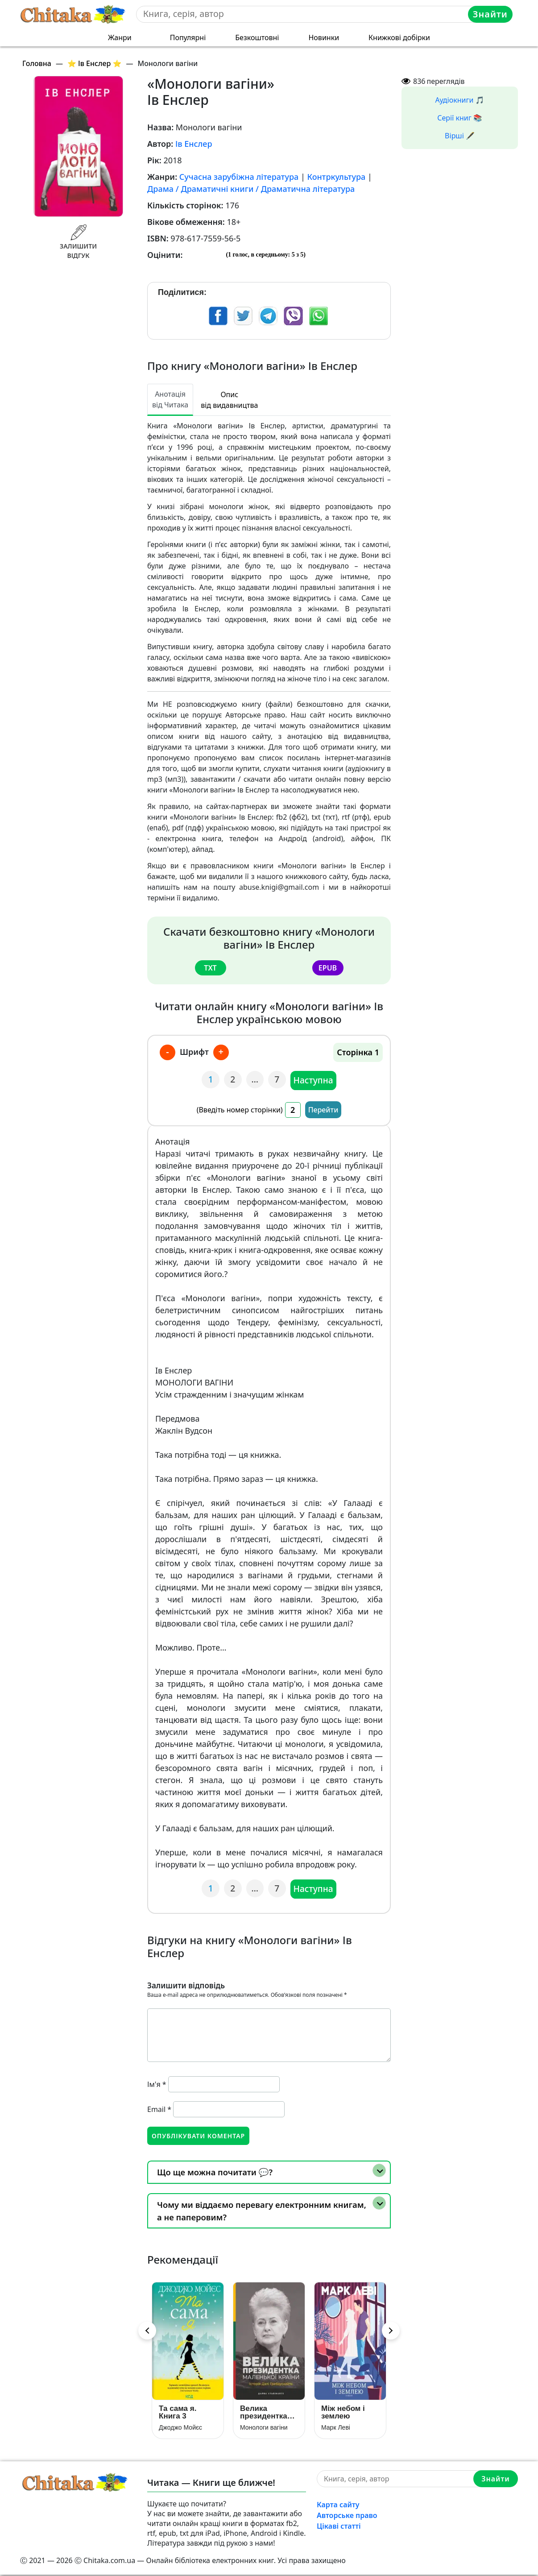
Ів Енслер (193, 143)
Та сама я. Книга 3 (177, 2413)
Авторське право (347, 2517)
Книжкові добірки (399, 37)
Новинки (323, 37)
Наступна (314, 1080)
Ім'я (156, 2084)
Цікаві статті (339, 2527)
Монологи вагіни (264, 2428)
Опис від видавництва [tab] (229, 400)
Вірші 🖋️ (460, 136)
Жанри (120, 37)
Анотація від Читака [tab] (170, 399)
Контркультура (336, 176)
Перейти (323, 1109)
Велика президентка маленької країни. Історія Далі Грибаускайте (267, 2413)
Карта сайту (338, 2506)
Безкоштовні (257, 37)
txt (210, 967)
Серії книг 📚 (459, 118)
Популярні (188, 37)
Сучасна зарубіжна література (238, 176)
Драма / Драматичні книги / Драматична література (251, 188)
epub (328, 967)
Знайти (490, 14)
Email (159, 2109)
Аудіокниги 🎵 (459, 100)
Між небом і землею (343, 2413)
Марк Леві (335, 2428)
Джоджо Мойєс (180, 2428)
